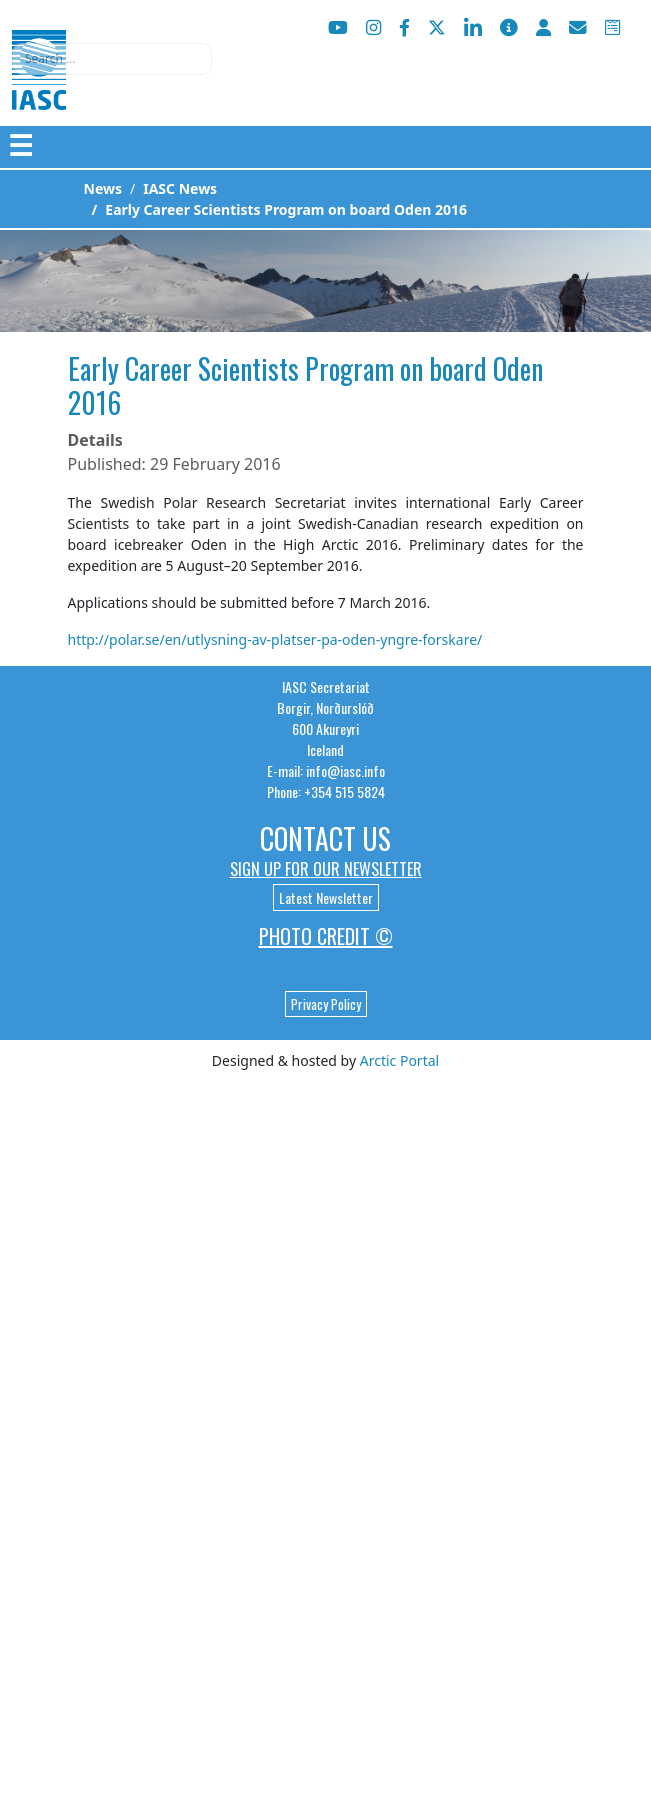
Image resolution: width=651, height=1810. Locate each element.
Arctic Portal (399, 1060)
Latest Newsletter (326, 897)
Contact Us (325, 838)
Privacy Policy (326, 1004)
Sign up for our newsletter (326, 869)
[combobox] (112, 59)
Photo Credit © (326, 936)
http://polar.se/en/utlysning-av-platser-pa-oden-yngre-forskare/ (275, 639)
